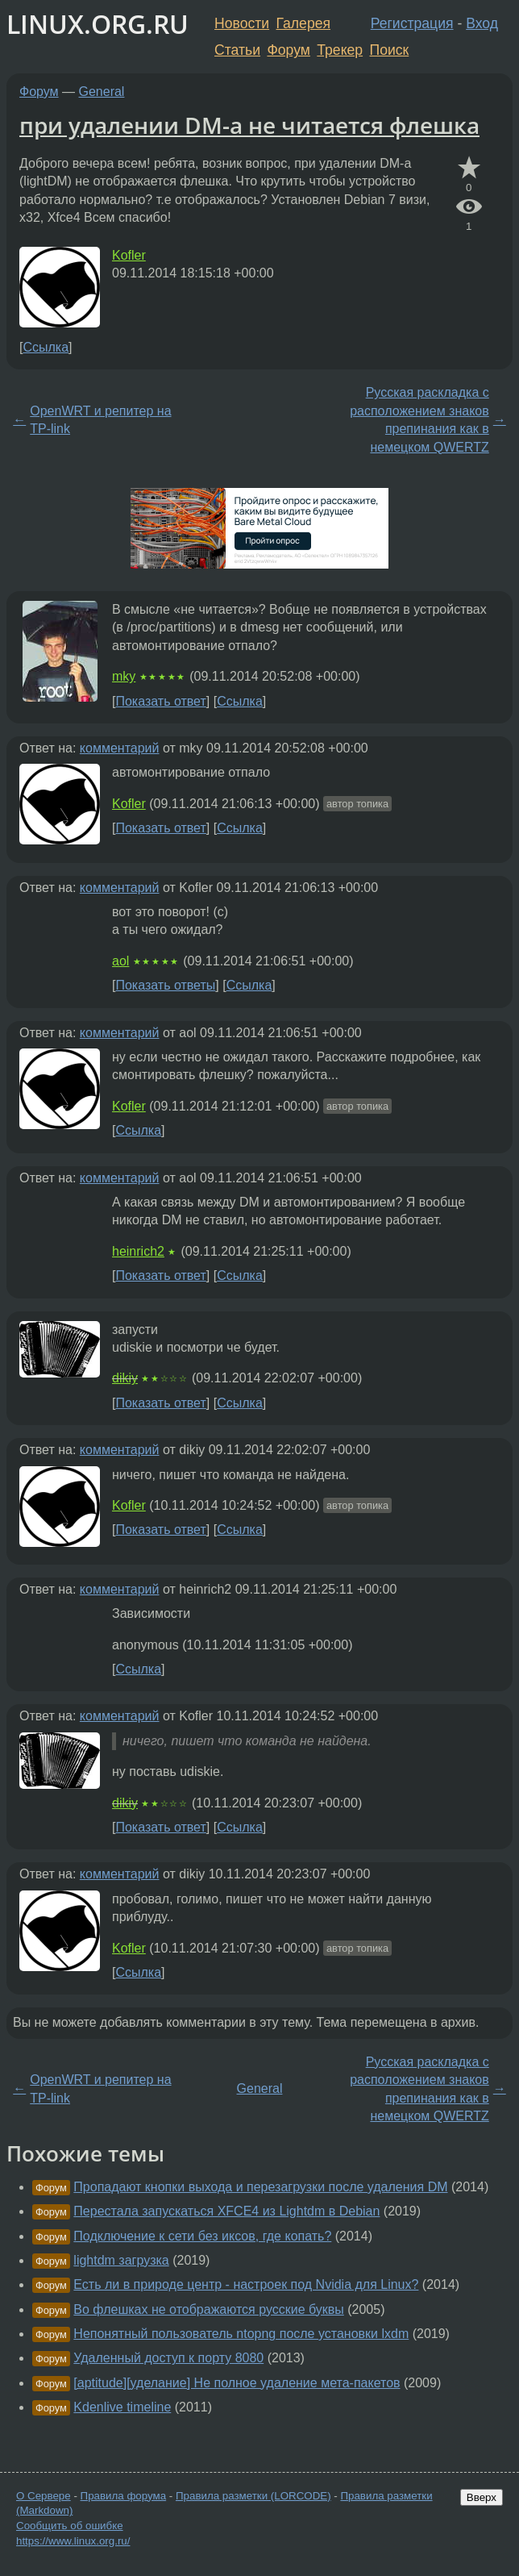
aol (120, 961)
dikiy (125, 1378)
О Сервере (43, 2496)
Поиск (389, 50)
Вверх (481, 2497)
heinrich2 (138, 1251)
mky (123, 676)
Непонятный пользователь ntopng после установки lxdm (241, 2333)
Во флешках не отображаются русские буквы (208, 2309)
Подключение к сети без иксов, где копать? (202, 2236)
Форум (288, 50)
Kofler (129, 255)
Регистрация (412, 23)
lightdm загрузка (120, 2260)
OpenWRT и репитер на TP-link (100, 420)
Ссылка (46, 347)
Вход (482, 23)
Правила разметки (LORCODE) (253, 2496)
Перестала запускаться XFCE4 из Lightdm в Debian (226, 2211)
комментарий (120, 748)
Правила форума (124, 2496)
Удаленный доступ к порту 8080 (168, 2358)
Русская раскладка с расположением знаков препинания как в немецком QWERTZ (419, 419)
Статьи (237, 50)
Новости (241, 23)
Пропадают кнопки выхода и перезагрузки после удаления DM (260, 2187)
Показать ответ (160, 701)
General (102, 91)
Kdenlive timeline (122, 2407)
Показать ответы (165, 985)
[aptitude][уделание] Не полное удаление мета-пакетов (236, 2383)
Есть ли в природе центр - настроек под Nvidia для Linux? (245, 2284)
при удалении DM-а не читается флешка (249, 125)
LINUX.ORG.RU (97, 23)
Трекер (340, 50)
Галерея (303, 23)
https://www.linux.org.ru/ (73, 2541)
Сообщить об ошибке (69, 2526)
